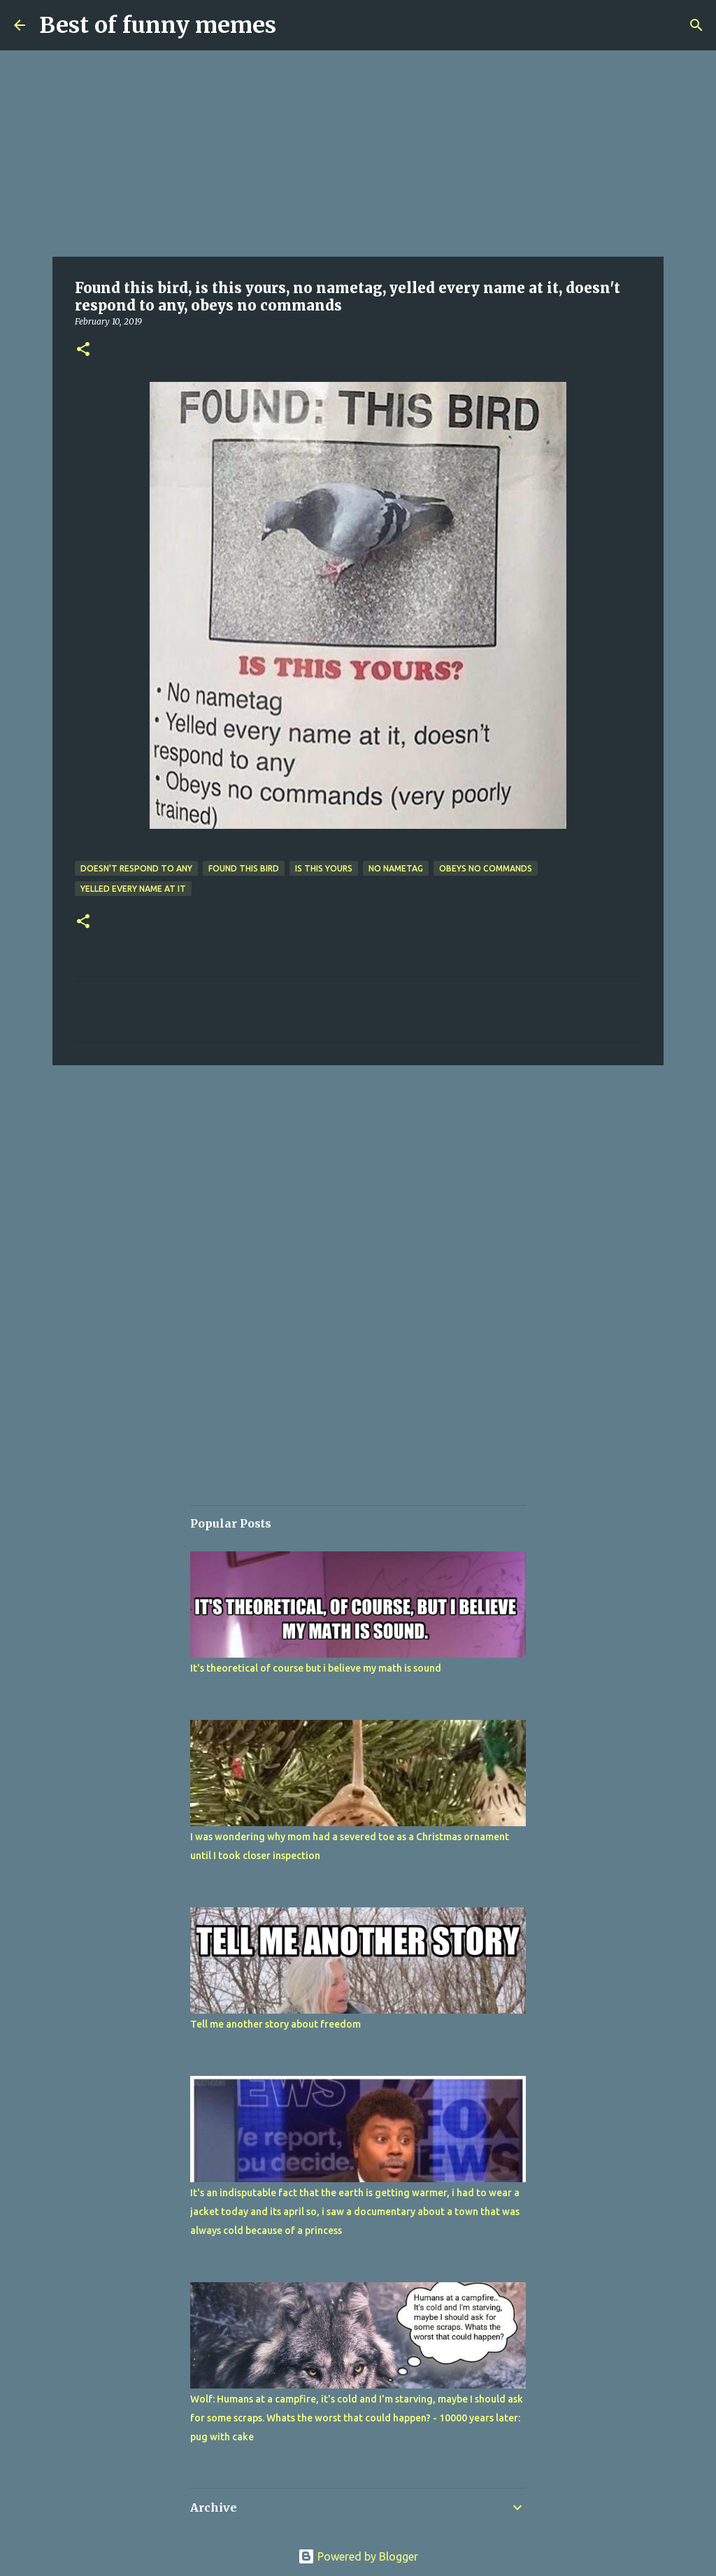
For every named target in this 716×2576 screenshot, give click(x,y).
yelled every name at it (133, 888)
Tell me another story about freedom (275, 2024)
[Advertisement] (358, 154)
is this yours (323, 868)
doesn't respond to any (136, 868)
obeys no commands (485, 868)
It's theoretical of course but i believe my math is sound (315, 1668)
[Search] (696, 25)
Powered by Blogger (358, 2556)
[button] (83, 350)
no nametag (395, 868)
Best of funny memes (157, 25)
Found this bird (243, 868)
